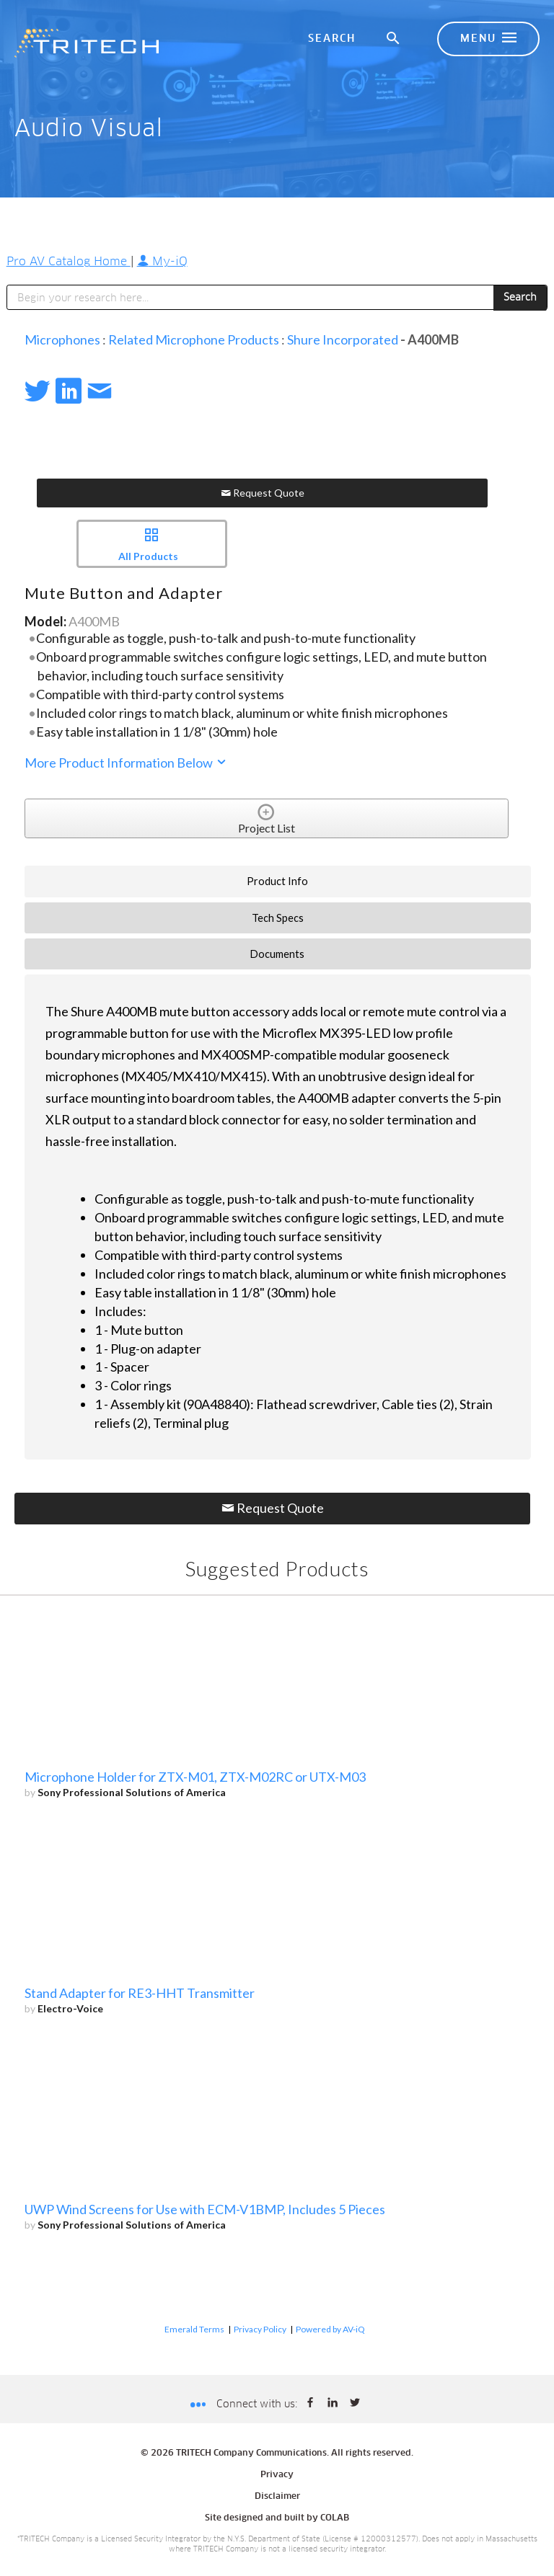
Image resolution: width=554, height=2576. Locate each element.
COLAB (334, 2518)
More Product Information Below (126, 762)
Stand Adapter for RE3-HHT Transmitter (140, 1993)
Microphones (62, 339)
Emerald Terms (194, 2329)
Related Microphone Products (193, 339)
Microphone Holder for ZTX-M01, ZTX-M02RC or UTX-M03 (195, 1777)
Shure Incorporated (342, 339)
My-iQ (162, 261)
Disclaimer (277, 2496)
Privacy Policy (260, 2329)
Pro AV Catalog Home (68, 261)
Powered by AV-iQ (330, 2329)
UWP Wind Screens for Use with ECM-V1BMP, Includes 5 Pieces (205, 2209)
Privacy (277, 2475)
